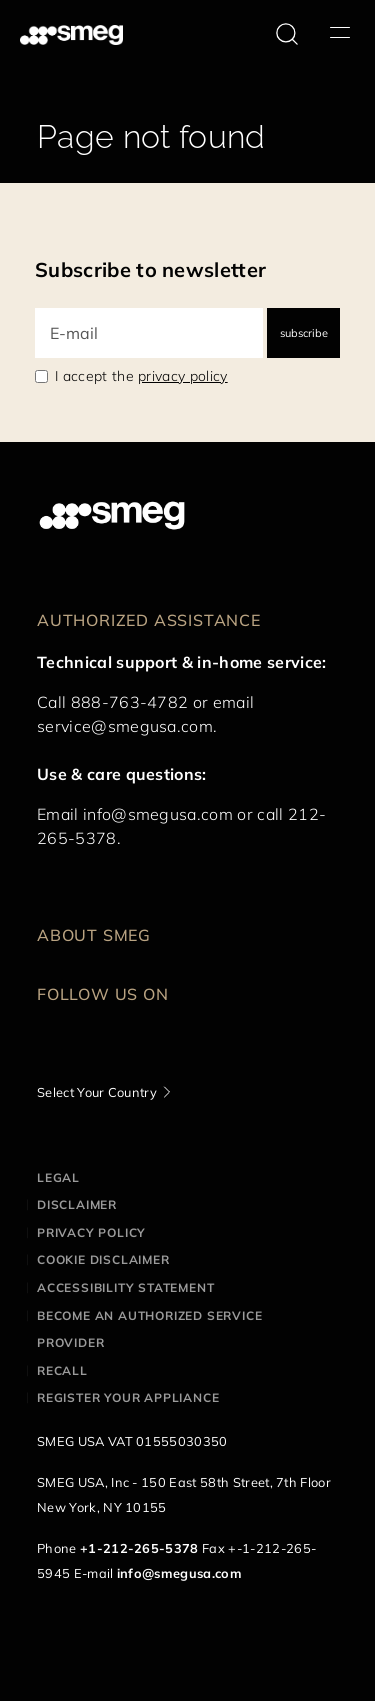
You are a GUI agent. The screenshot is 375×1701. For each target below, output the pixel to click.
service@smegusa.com (125, 726)
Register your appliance (128, 1397)
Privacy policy (91, 1232)
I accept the (141, 376)
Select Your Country (97, 1092)
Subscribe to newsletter (150, 269)
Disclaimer (77, 1204)
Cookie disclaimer (103, 1259)
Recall (62, 1370)
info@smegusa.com (158, 814)
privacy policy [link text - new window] (182, 376)
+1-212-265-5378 (139, 1548)
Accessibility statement (125, 1287)
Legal (58, 1177)
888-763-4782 (130, 702)
